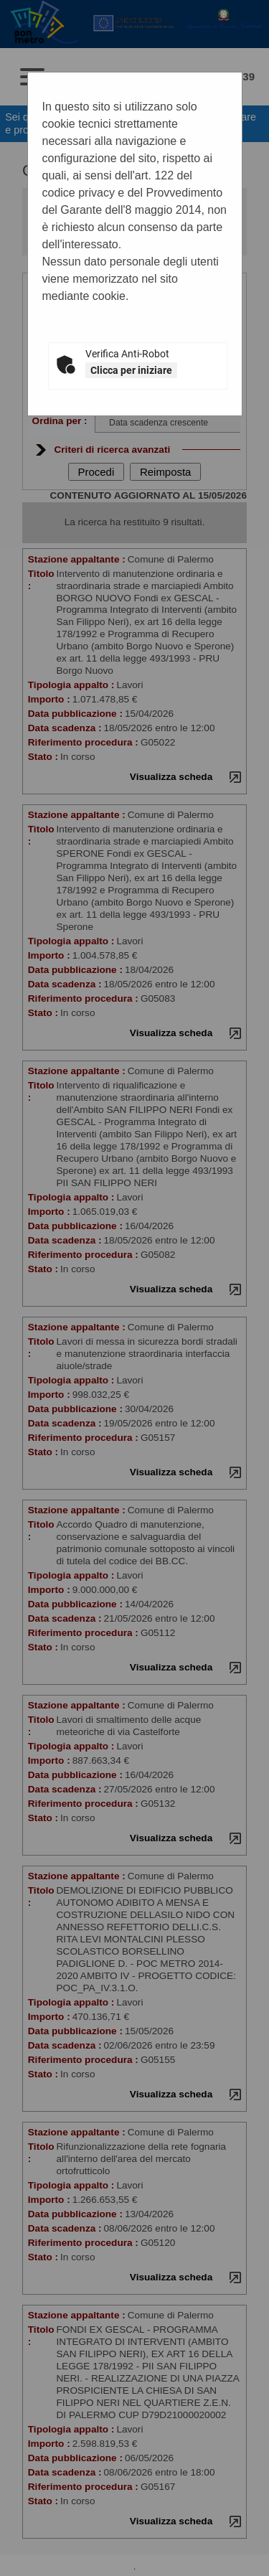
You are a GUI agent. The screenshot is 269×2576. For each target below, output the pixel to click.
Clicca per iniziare (131, 370)
